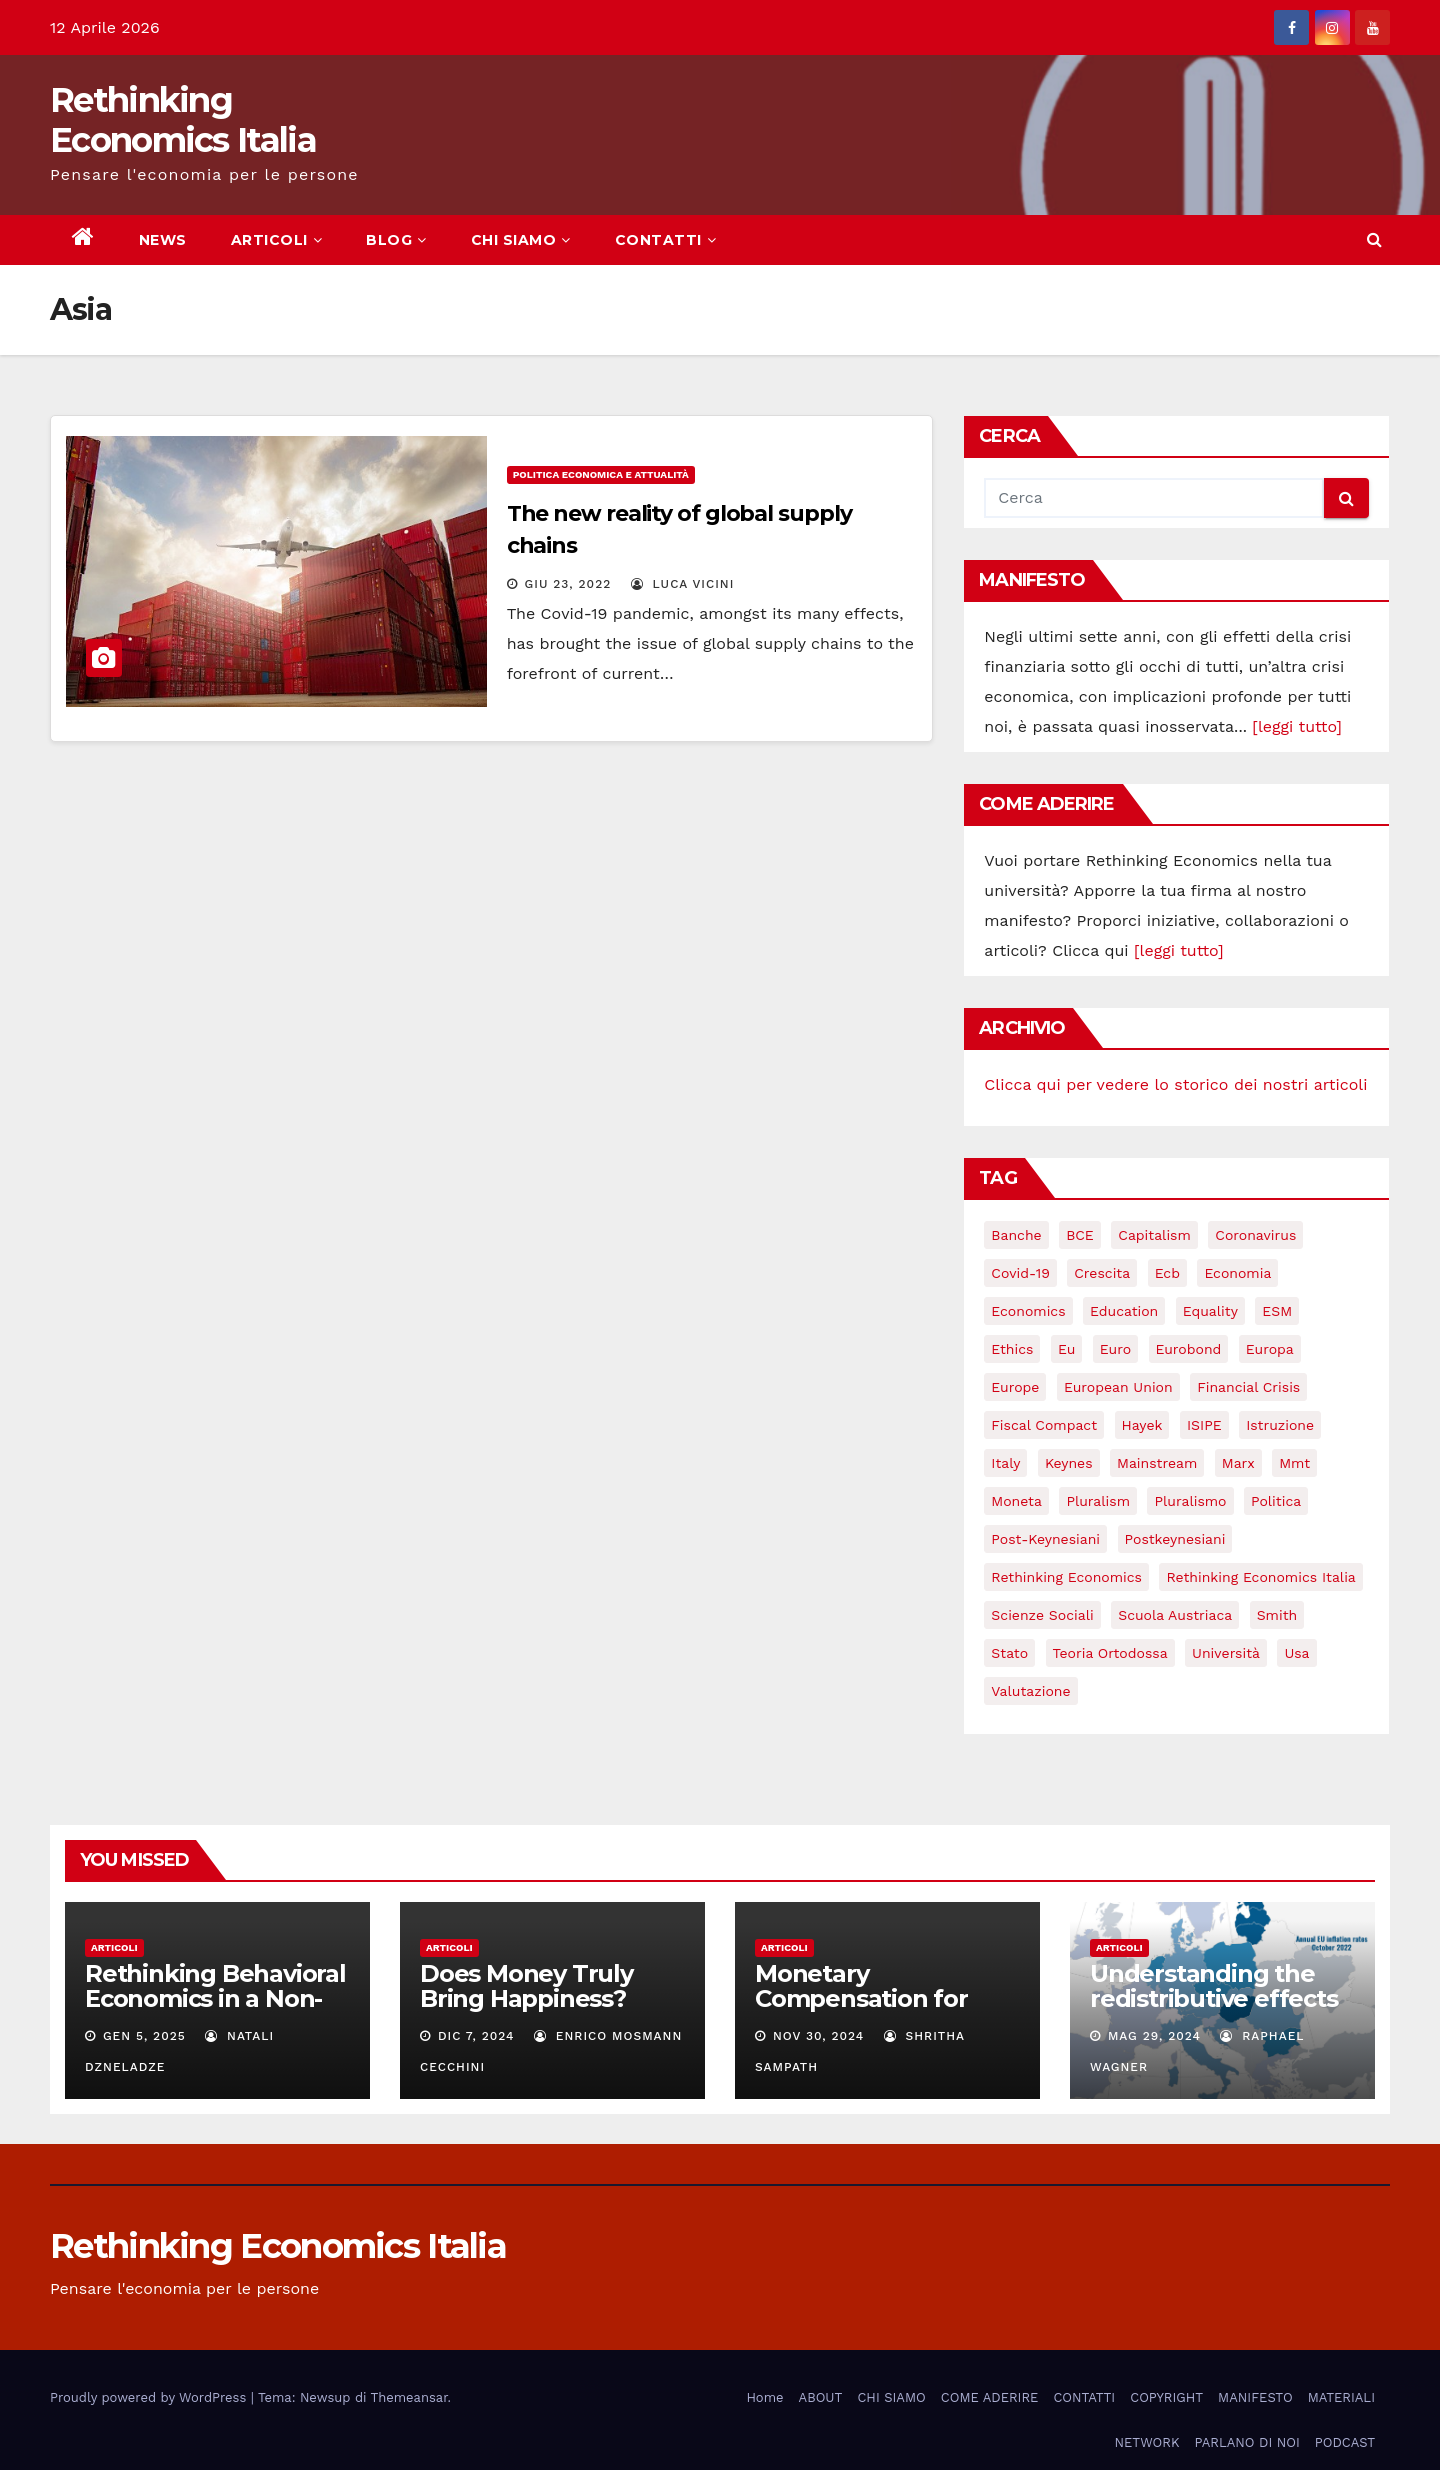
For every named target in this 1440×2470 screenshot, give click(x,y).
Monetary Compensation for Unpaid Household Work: (864, 2011)
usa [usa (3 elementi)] (1296, 1653)
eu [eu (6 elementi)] (1066, 1349)
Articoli (114, 1947)
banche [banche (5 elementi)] (1016, 1235)
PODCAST (1345, 2442)
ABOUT (821, 2397)
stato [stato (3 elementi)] (1009, 1653)
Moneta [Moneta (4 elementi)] (1016, 1501)
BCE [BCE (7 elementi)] (1080, 1235)
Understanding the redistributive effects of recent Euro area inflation (1214, 2011)
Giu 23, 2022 (568, 584)
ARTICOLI (277, 240)
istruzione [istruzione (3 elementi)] (1280, 1425)
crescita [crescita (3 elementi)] (1102, 1273)
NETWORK (1146, 2442)
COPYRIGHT (1166, 2397)
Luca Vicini (683, 584)
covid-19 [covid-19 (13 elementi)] (1020, 1273)
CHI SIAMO (521, 240)
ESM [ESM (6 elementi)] (1277, 1311)
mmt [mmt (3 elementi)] (1294, 1463)
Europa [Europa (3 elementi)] (1270, 1349)
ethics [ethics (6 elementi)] (1012, 1349)
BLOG (396, 240)
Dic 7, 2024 (476, 2036)
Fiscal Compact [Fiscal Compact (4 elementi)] (1044, 1425)
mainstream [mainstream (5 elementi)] (1157, 1463)
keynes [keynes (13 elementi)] (1069, 1463)
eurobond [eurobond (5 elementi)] (1189, 1349)
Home (764, 2397)
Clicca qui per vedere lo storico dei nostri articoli (1175, 1084)
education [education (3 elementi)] (1124, 1311)
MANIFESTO (1255, 2397)
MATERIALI (1341, 2397)
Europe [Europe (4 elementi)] (1015, 1387)
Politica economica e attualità (601, 474)
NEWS (163, 240)
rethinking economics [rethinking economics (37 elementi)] (1066, 1577)
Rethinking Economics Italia (183, 120)
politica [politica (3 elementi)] (1276, 1501)
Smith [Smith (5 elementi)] (1277, 1615)
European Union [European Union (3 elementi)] (1118, 1387)
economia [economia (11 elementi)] (1237, 1273)
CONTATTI (666, 240)
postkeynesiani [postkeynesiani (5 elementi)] (1175, 1539)
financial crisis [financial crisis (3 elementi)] (1248, 1387)
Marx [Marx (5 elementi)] (1238, 1463)
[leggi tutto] (1296, 726)
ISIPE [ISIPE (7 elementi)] (1204, 1425)
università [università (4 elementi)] (1226, 1653)
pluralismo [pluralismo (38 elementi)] (1190, 1501)
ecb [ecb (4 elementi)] (1167, 1273)
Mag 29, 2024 (1154, 2036)
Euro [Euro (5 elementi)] (1115, 1349)
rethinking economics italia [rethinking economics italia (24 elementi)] (1260, 1577)
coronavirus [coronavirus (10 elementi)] (1255, 1235)
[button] (1374, 239)
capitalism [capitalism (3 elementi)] (1154, 1235)
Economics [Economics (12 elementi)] (1028, 1311)
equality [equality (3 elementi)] (1210, 1311)
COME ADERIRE (990, 2397)
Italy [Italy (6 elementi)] (1005, 1463)
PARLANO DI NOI (1246, 2442)
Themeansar (409, 2397)
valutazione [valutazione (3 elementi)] (1030, 1691)
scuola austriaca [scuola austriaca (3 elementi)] (1175, 1615)
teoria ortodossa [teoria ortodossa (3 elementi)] (1110, 1653)
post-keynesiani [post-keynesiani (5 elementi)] (1045, 1539)
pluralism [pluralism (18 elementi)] (1098, 1501)
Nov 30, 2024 (818, 2036)
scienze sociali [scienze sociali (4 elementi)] (1042, 1615)
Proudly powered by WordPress (150, 2397)
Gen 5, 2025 (144, 2036)
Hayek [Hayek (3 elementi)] (1142, 1425)
